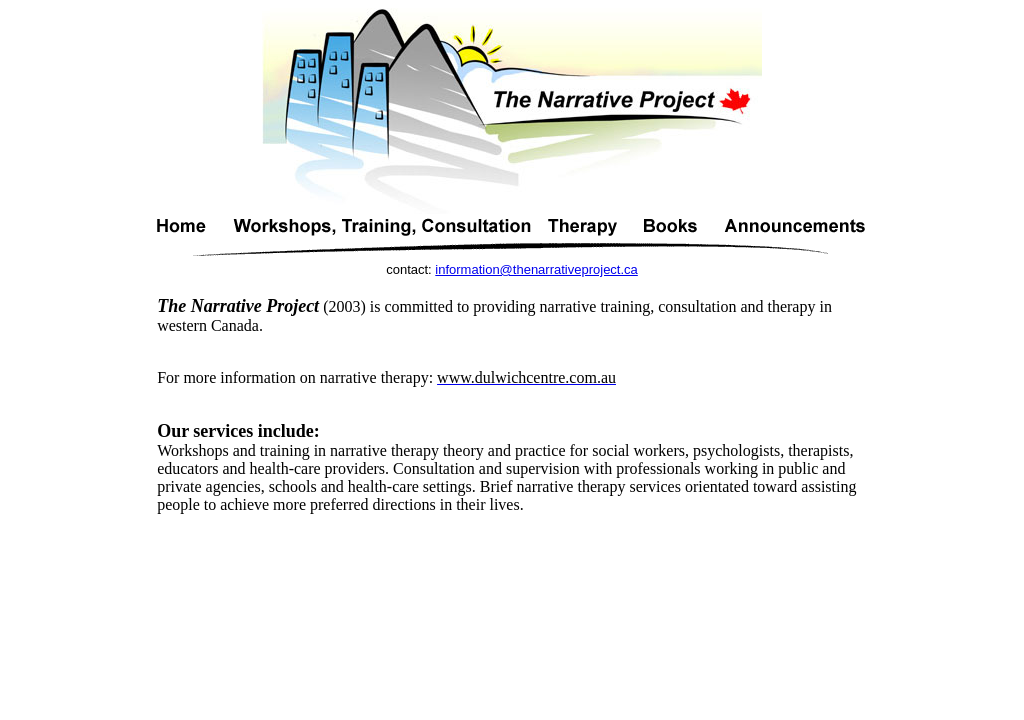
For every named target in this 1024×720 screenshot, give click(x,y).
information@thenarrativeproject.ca (536, 269)
